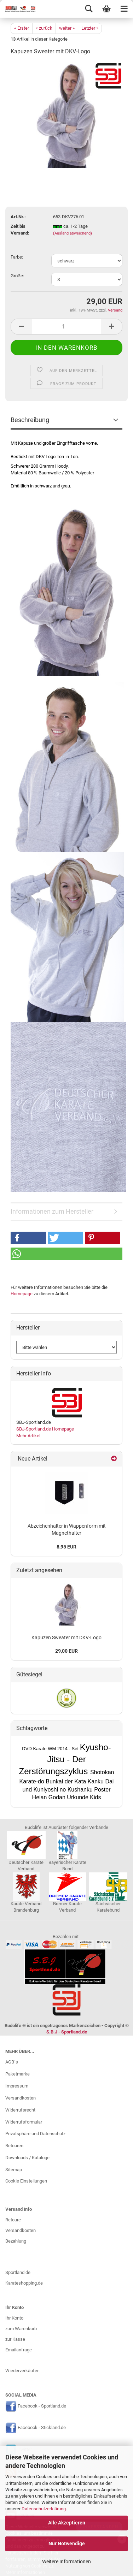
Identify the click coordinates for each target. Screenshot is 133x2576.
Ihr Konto (14, 2318)
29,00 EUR (66, 1651)
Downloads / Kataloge (27, 2157)
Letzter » (89, 28)
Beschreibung (30, 420)
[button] (28, 1238)
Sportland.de (17, 2272)
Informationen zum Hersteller (52, 1211)
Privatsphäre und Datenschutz (35, 2133)
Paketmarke (17, 2074)
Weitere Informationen (66, 2561)
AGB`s (11, 2062)
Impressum (16, 2086)
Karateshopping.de (24, 2283)
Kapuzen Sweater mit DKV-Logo (66, 1637)
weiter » (67, 28)
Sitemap (13, 2169)
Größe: (17, 275)
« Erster (21, 28)
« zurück (44, 28)
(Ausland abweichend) (72, 233)
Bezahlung (15, 2241)
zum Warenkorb (21, 2328)
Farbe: (17, 257)
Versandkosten (20, 2098)
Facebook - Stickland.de (42, 2427)
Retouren (14, 2145)
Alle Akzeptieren (66, 2522)
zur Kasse (15, 2339)
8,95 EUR (66, 1547)
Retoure (13, 2219)
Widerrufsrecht (20, 2110)
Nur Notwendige (66, 2543)
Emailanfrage (18, 2349)
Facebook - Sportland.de (42, 2406)
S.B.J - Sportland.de (66, 2032)
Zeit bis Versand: (20, 230)
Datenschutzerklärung (44, 2508)
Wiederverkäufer (22, 2370)
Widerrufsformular (23, 2122)
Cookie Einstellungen (26, 2181)
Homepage (22, 1293)
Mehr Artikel (28, 1435)
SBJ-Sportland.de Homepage (45, 1429)
